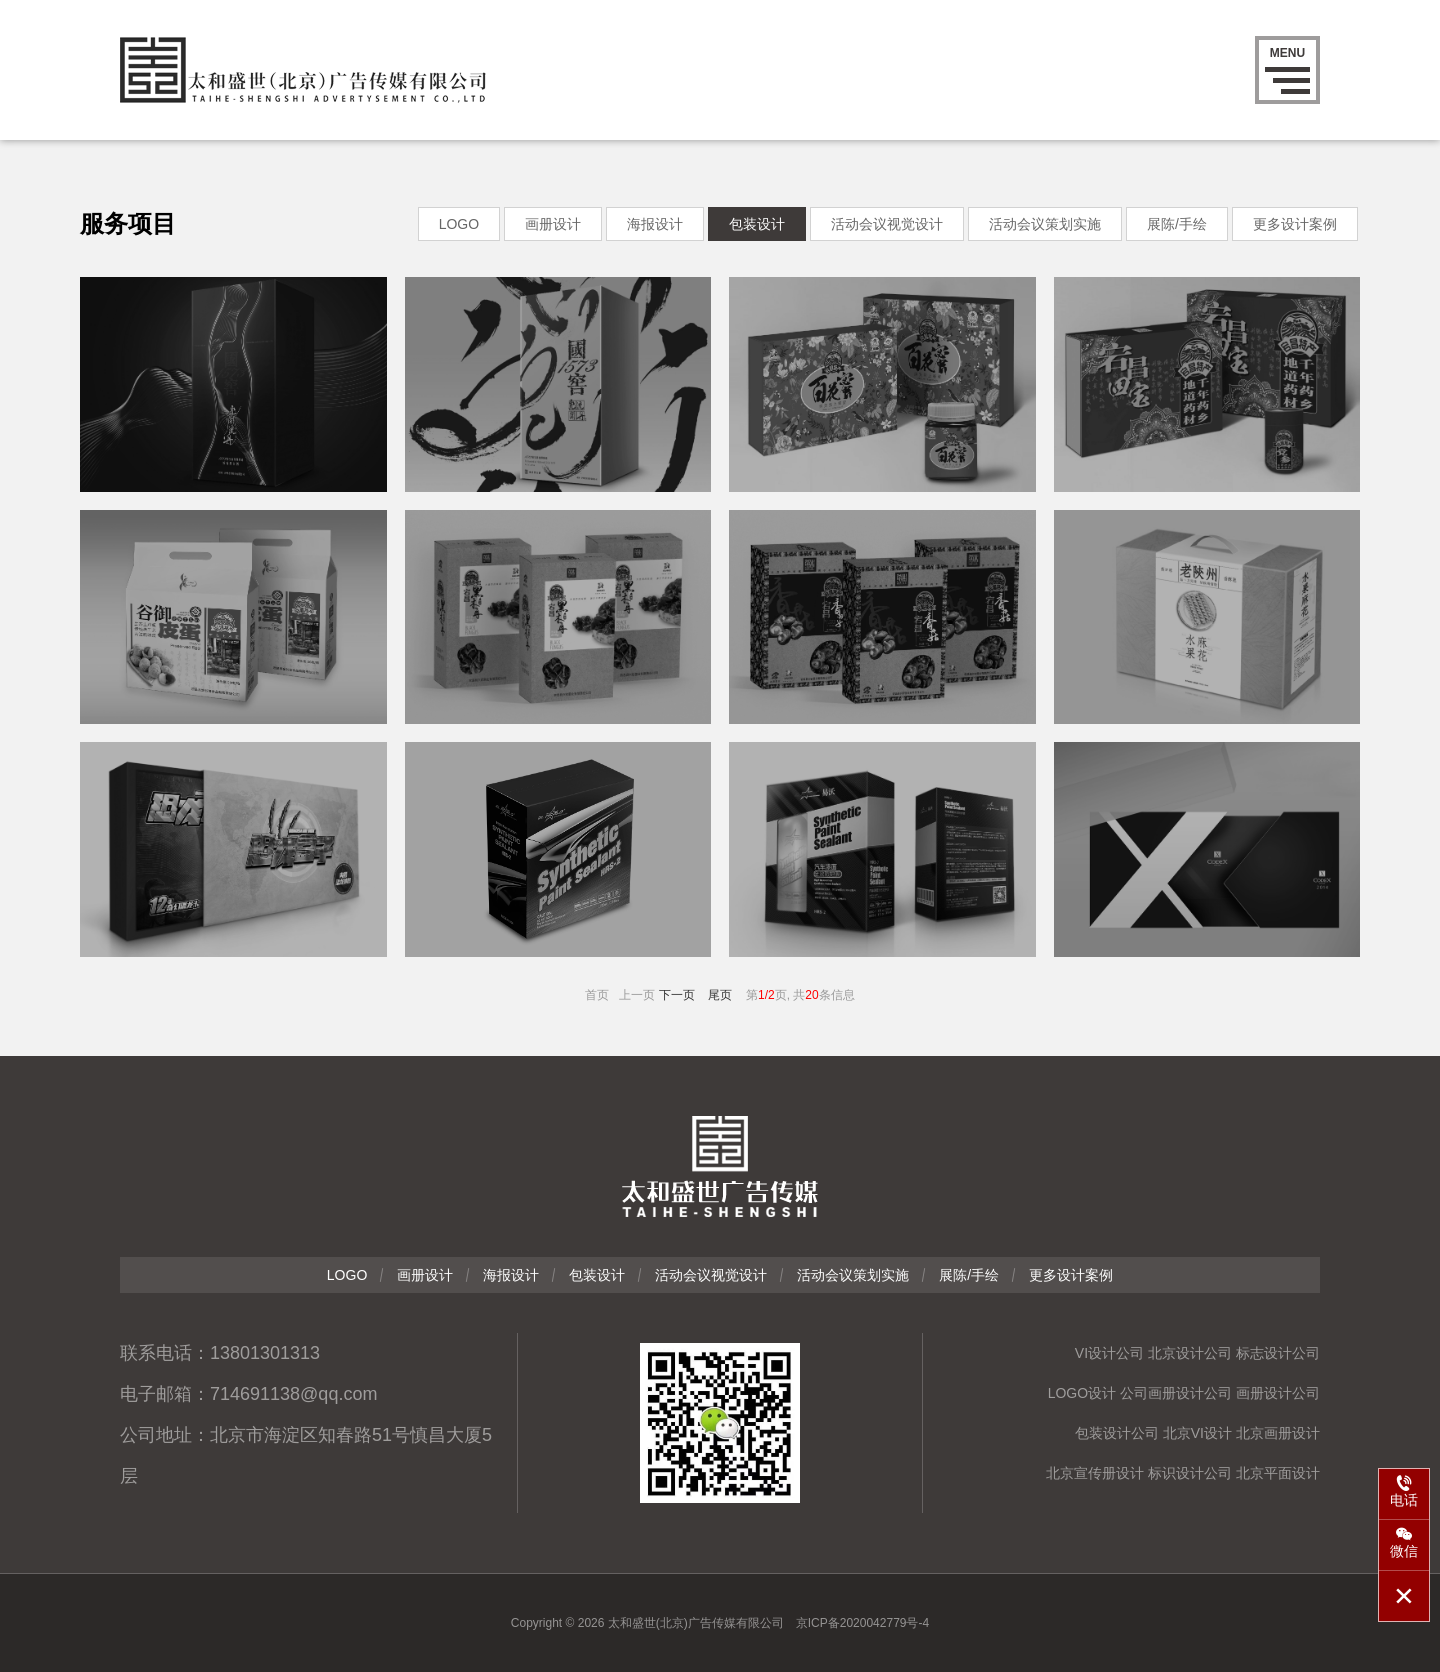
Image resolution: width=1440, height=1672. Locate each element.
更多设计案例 (1295, 224)
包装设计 (757, 224)
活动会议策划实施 (1045, 224)
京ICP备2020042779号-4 (862, 1623)
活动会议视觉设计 (887, 224)
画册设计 (553, 224)
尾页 (720, 995)
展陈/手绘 (1177, 224)
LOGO (459, 224)
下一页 (677, 995)
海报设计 (655, 224)
